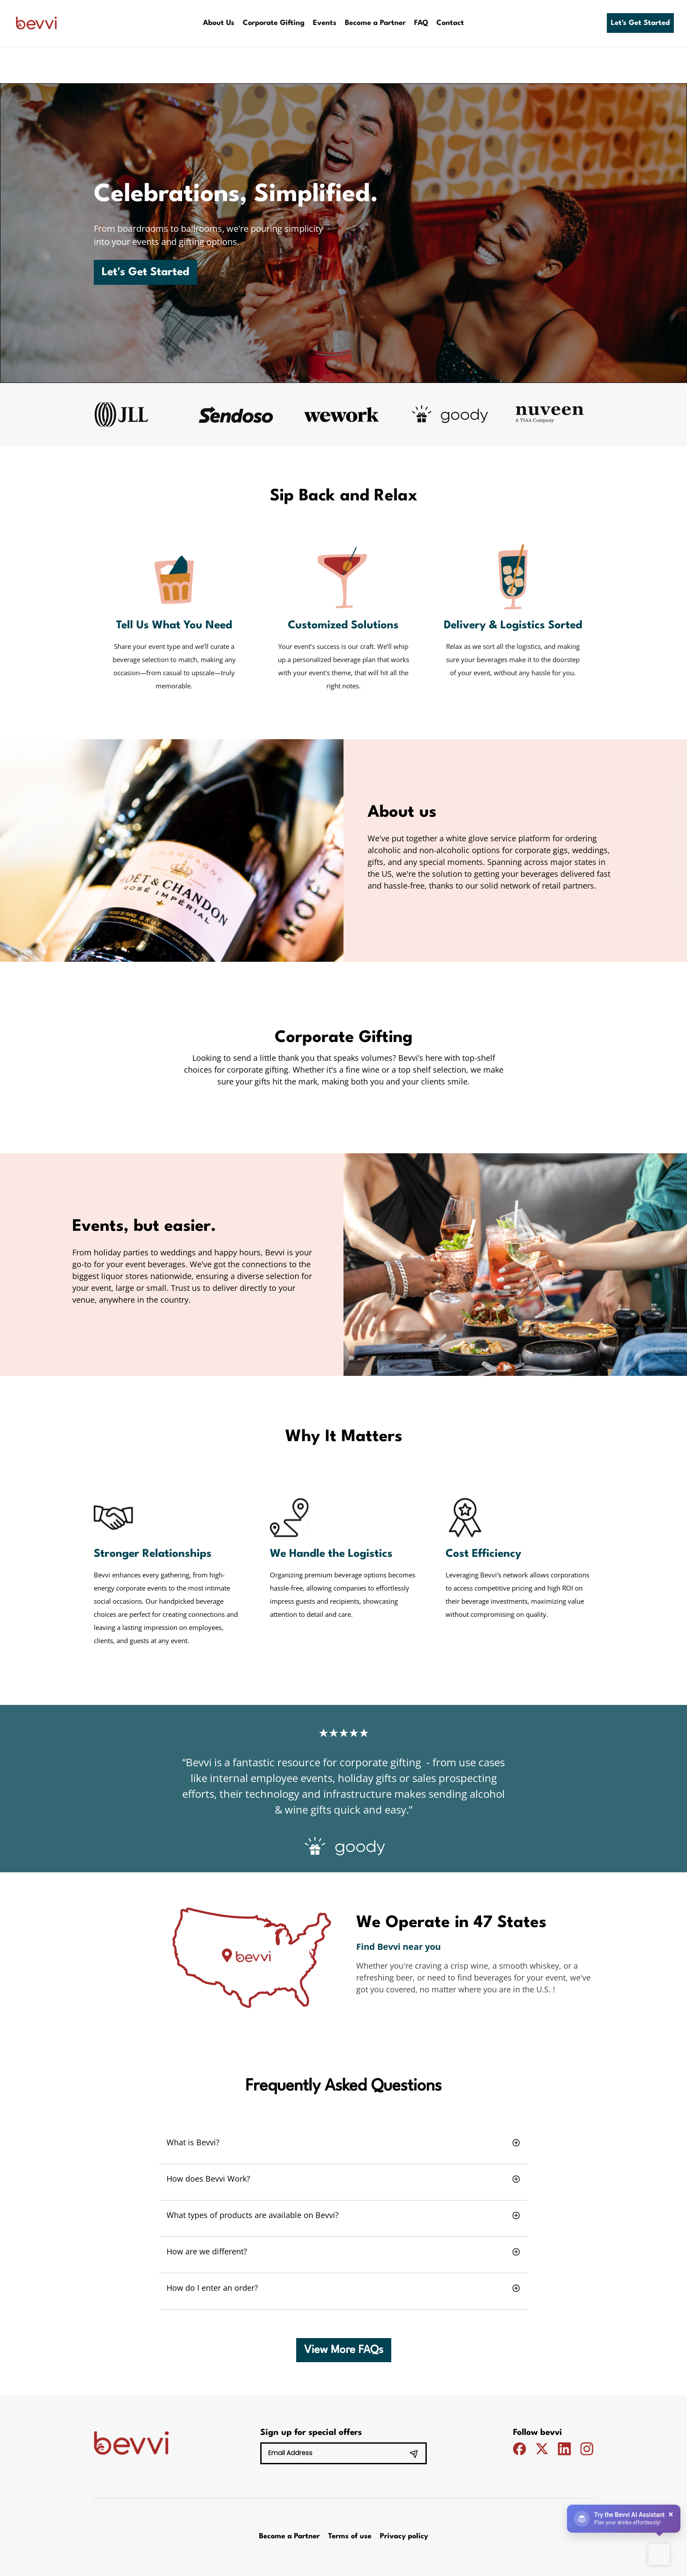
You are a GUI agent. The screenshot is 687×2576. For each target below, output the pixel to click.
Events (324, 23)
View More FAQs (343, 2350)
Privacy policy (404, 2536)
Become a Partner (375, 23)
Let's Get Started (640, 23)
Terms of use (350, 2536)
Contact (450, 23)
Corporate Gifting (274, 23)
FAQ (421, 23)
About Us (218, 23)
